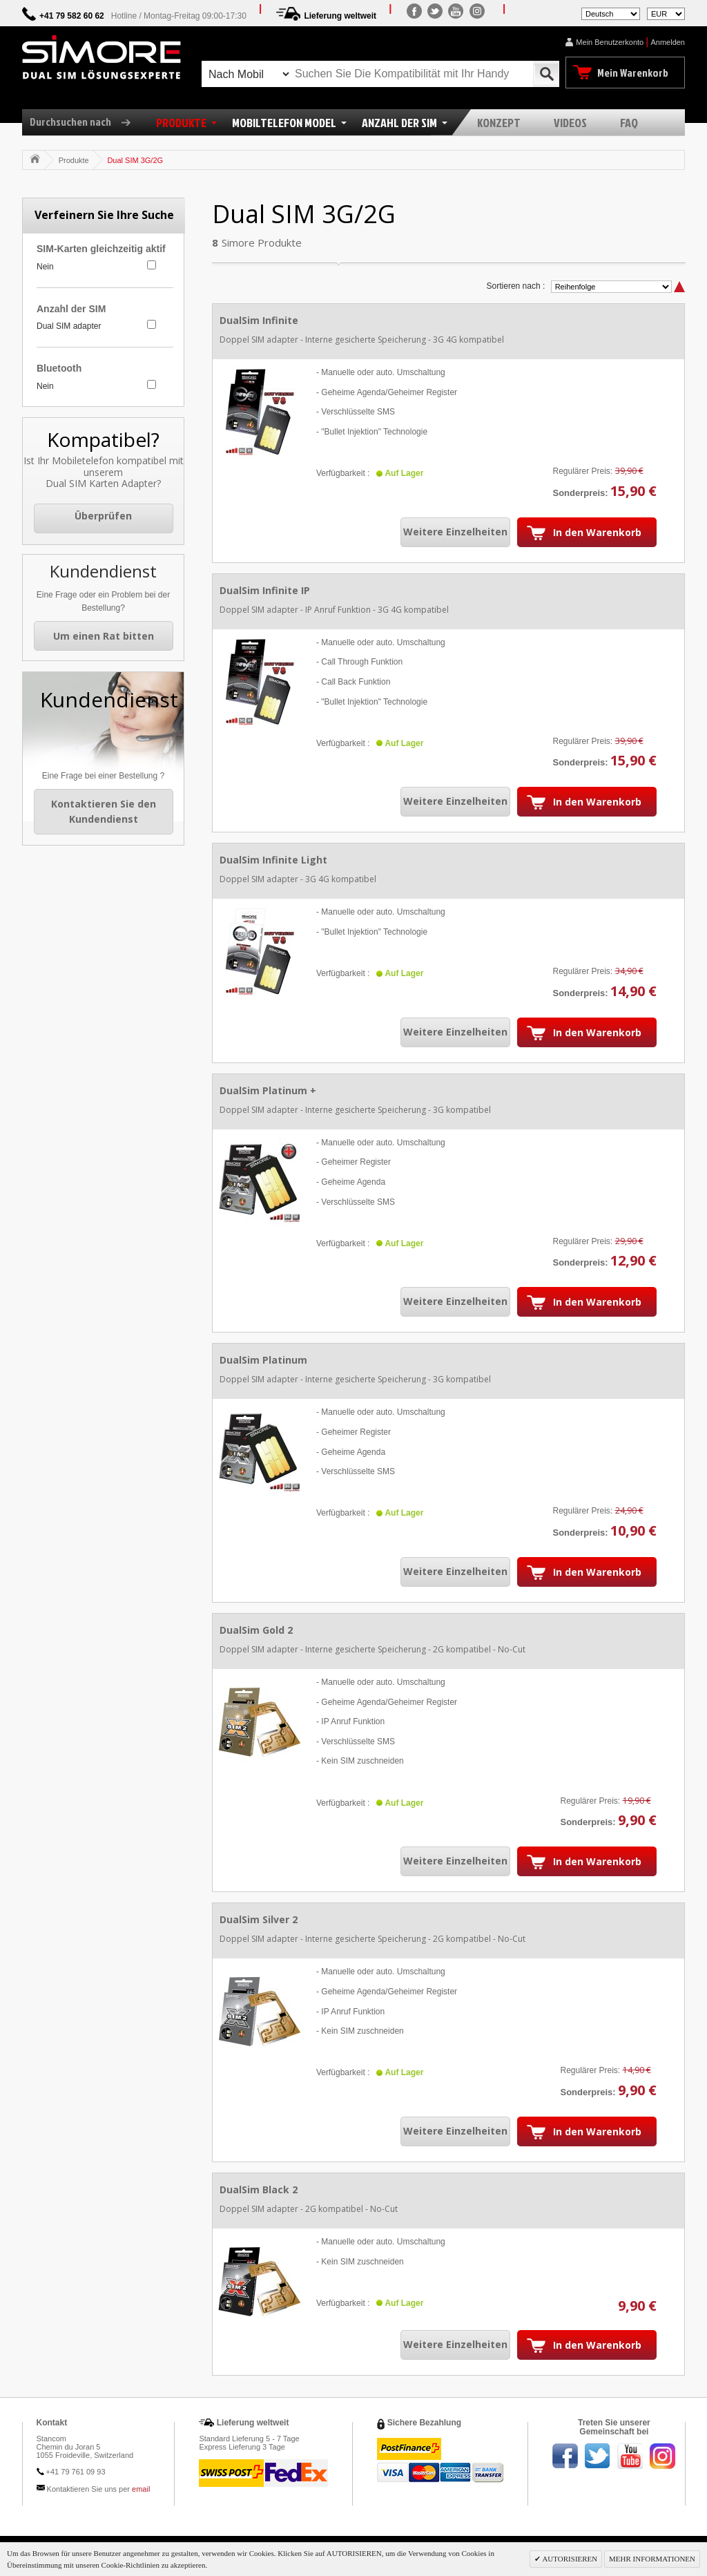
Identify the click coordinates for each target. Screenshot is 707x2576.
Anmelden (667, 42)
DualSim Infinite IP (265, 590)
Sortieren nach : (516, 286)
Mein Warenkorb (632, 72)
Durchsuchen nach (85, 121)
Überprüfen (103, 515)
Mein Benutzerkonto (609, 42)
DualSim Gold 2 (256, 1630)
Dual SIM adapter (69, 326)
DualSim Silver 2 (259, 1919)
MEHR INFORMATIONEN (652, 2559)
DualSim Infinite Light (273, 859)
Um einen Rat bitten (103, 635)
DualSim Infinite (259, 320)
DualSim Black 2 (259, 2189)
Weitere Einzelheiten (455, 531)
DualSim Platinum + (268, 1090)
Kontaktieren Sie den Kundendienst (103, 811)
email (141, 2489)
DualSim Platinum (263, 1359)
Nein (45, 266)
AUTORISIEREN (569, 2559)
